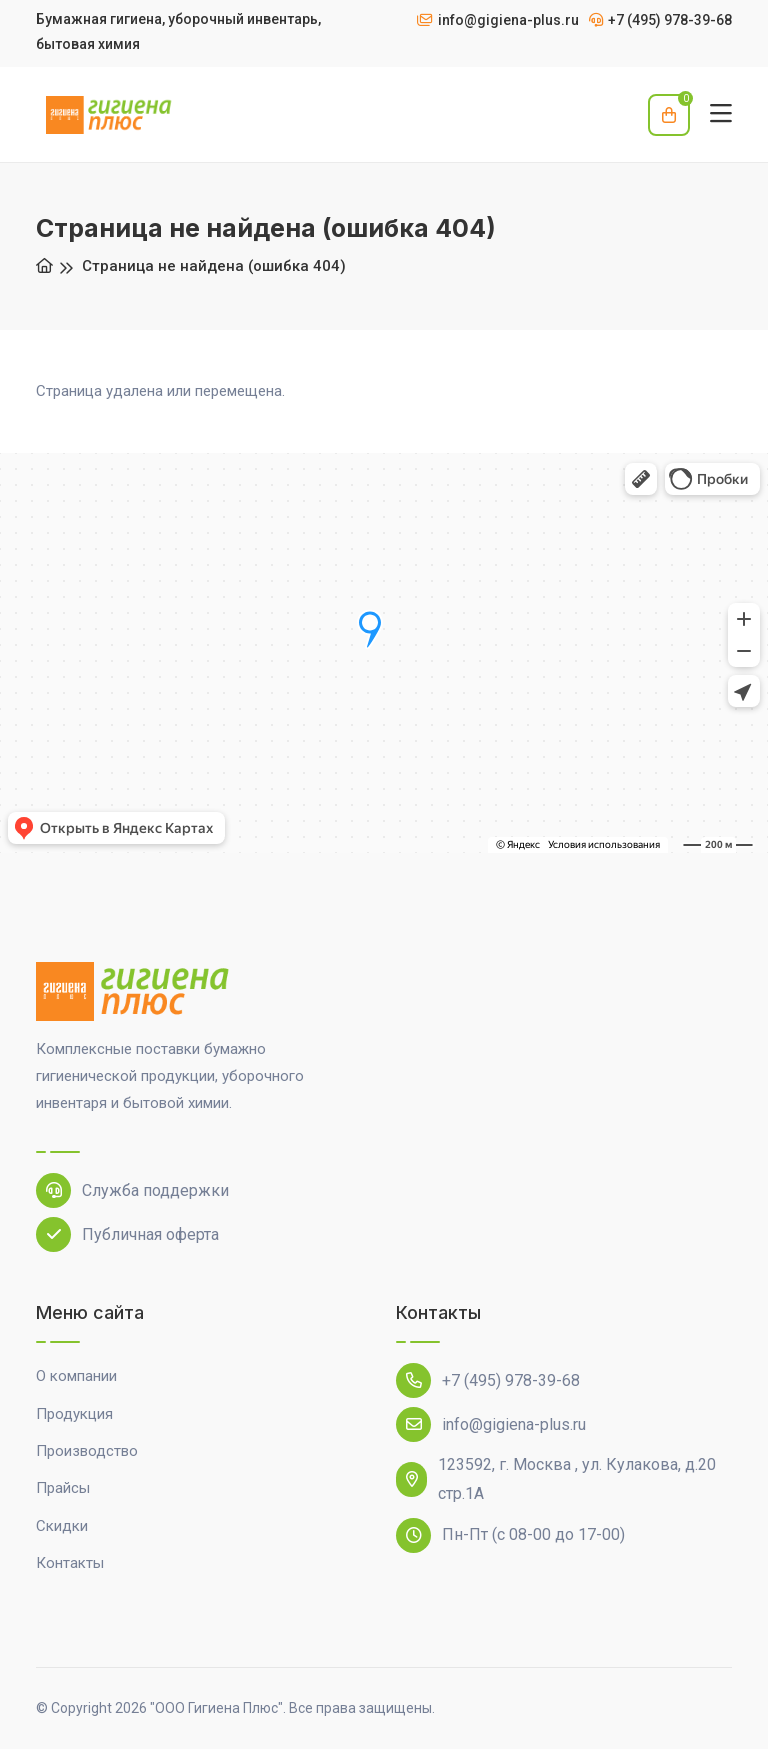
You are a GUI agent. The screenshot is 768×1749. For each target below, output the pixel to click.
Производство (87, 1451)
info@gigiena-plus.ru (491, 1424)
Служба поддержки (132, 1190)
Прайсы (63, 1488)
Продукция (74, 1414)
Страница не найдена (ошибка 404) (214, 266)
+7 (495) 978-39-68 (488, 1380)
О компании (76, 1376)
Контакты (70, 1563)
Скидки (62, 1526)
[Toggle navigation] (721, 114)
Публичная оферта (127, 1234)
